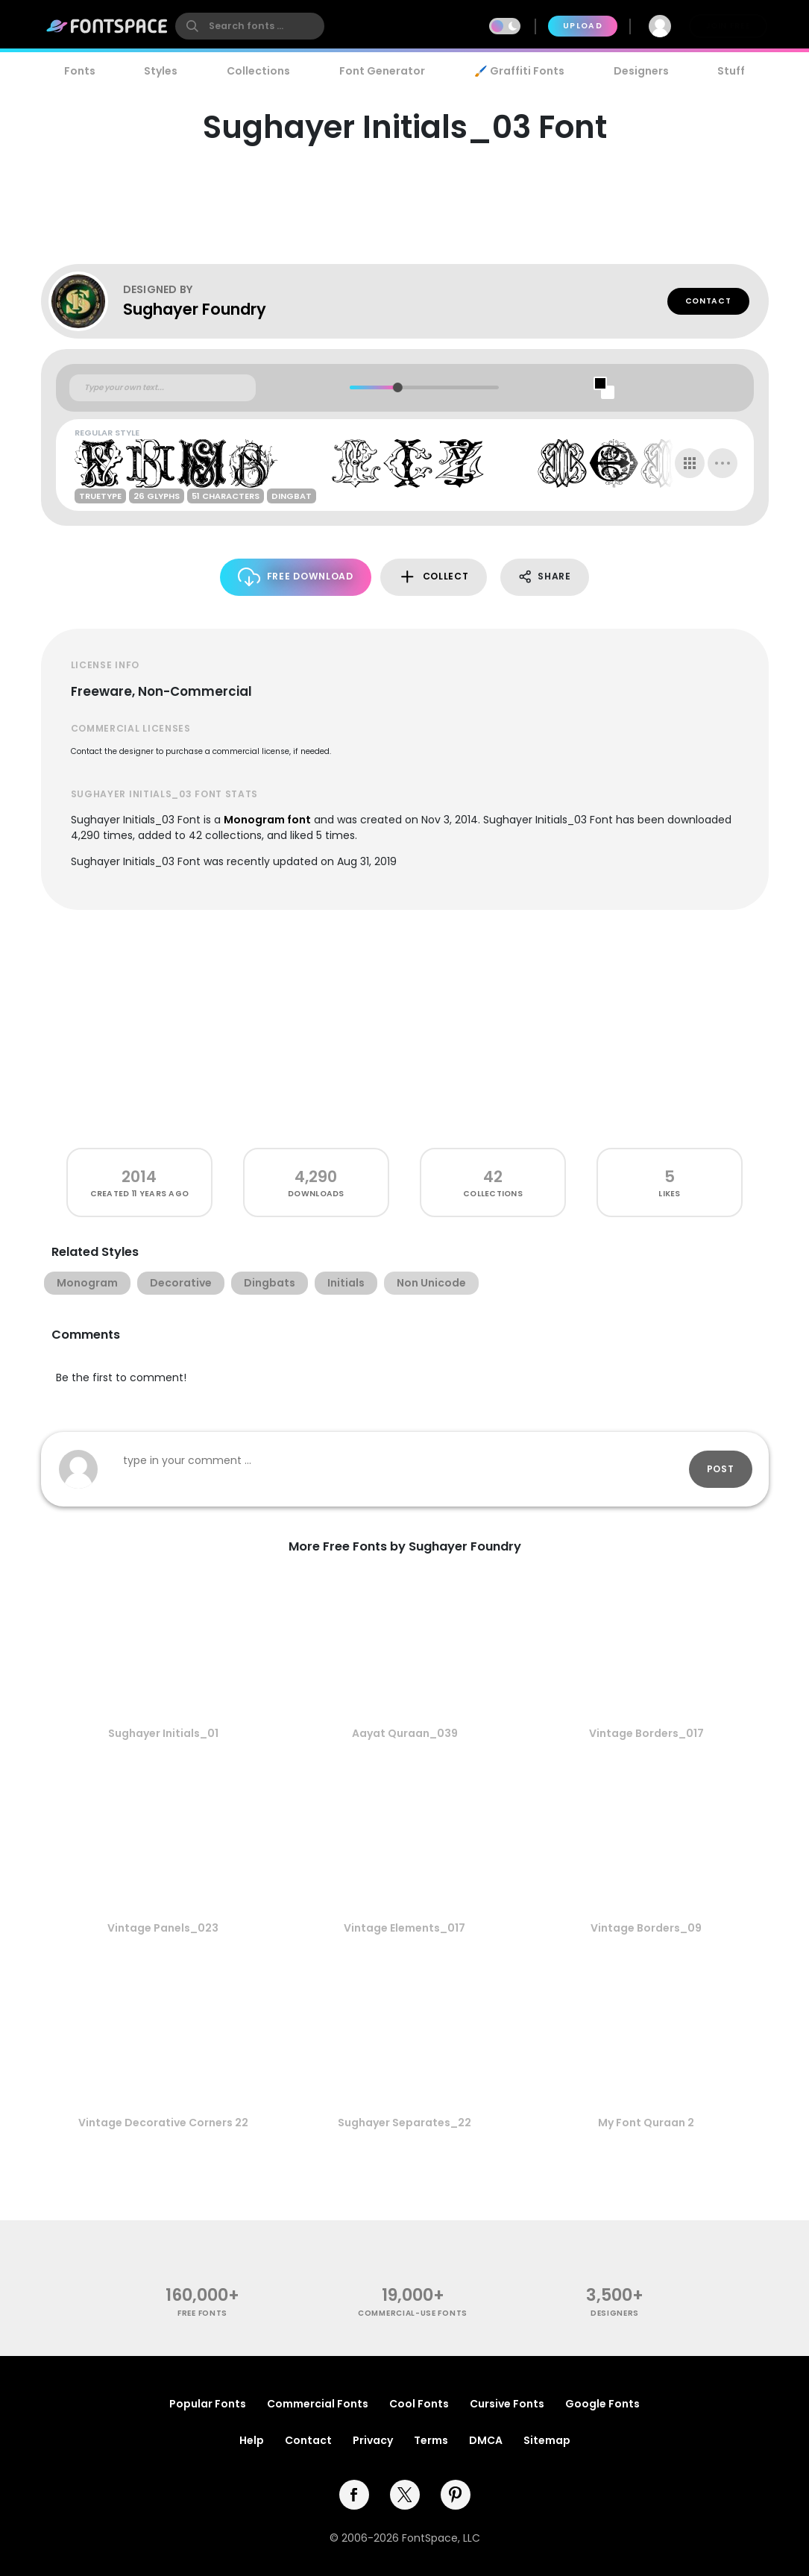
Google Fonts (602, 2403)
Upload (582, 25)
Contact (708, 301)
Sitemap (546, 2440)
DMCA (486, 2440)
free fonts (202, 2313)
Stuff (731, 70)
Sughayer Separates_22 (404, 2122)
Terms (431, 2440)
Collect (433, 577)
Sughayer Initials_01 (163, 1733)
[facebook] (354, 2495)
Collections (258, 70)
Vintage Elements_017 (404, 1927)
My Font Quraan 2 (646, 2122)
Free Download (295, 577)
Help (251, 2440)
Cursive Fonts (507, 2403)
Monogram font (267, 819)
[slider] (398, 387)
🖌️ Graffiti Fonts (519, 70)
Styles (160, 70)
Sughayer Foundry (194, 309)
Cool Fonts (419, 2403)
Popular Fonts (207, 2403)
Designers (641, 70)
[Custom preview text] (162, 387)
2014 (139, 1176)
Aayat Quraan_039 (405, 1733)
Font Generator (382, 70)
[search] (249, 26)
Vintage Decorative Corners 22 (163, 2122)
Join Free (727, 25)
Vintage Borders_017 (646, 1733)
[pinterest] (455, 2495)
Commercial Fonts (317, 2403)
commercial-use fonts (413, 2313)
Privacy (373, 2440)
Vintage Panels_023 (162, 1927)
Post (720, 1469)
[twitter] (405, 2495)
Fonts (79, 70)
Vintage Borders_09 (646, 1927)
